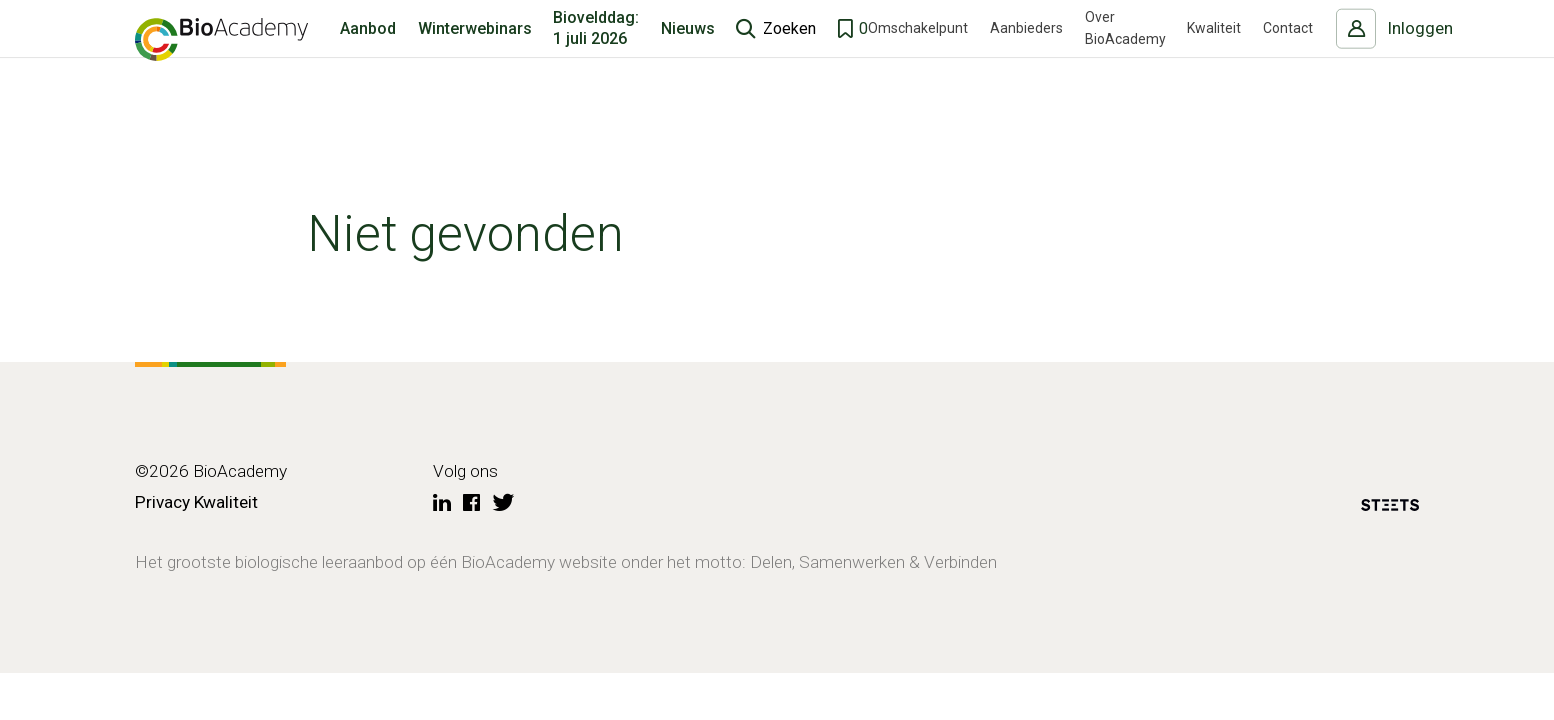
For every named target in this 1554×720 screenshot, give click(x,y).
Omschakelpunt (918, 55)
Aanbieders (1026, 55)
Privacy (162, 502)
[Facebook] (471, 504)
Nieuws (688, 54)
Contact (1288, 55)
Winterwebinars (475, 54)
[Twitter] (504, 504)
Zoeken (789, 54)
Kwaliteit (1214, 55)
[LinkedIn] (442, 504)
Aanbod (368, 54)
